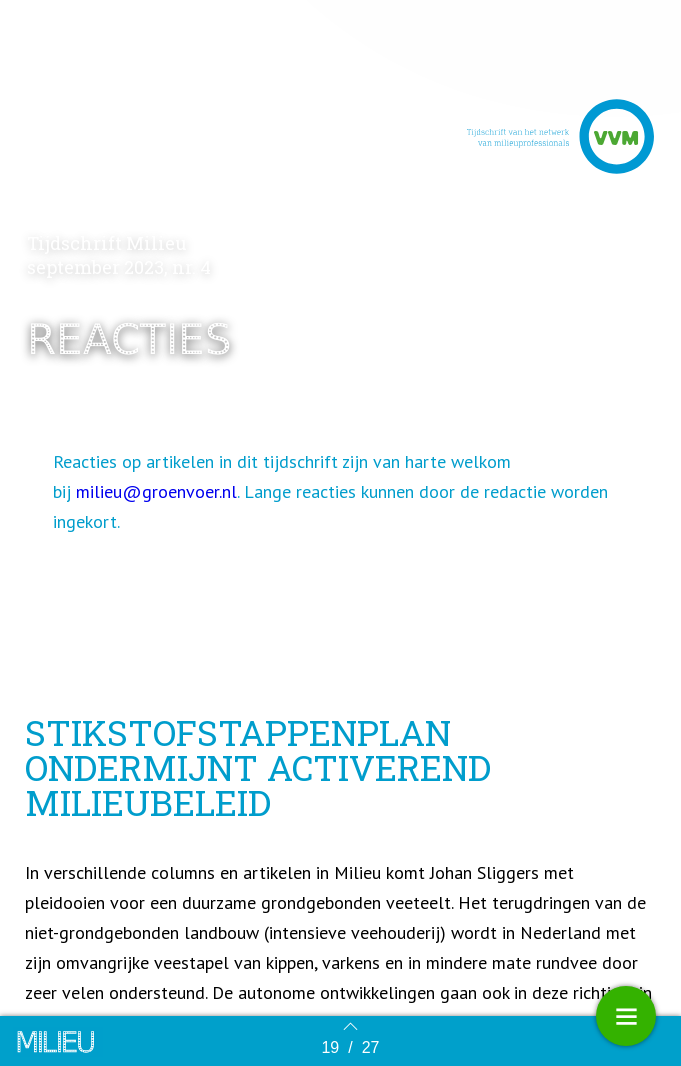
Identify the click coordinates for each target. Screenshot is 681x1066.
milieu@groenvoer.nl (156, 493)
